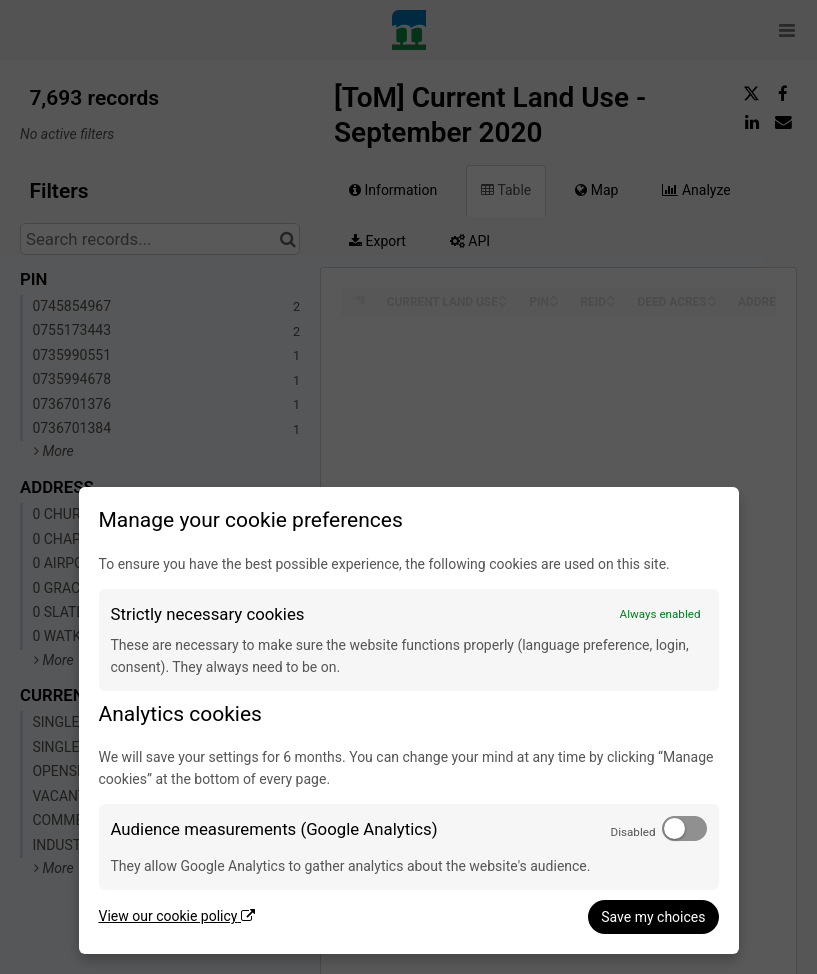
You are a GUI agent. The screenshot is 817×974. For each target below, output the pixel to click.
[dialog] (409, 720)
